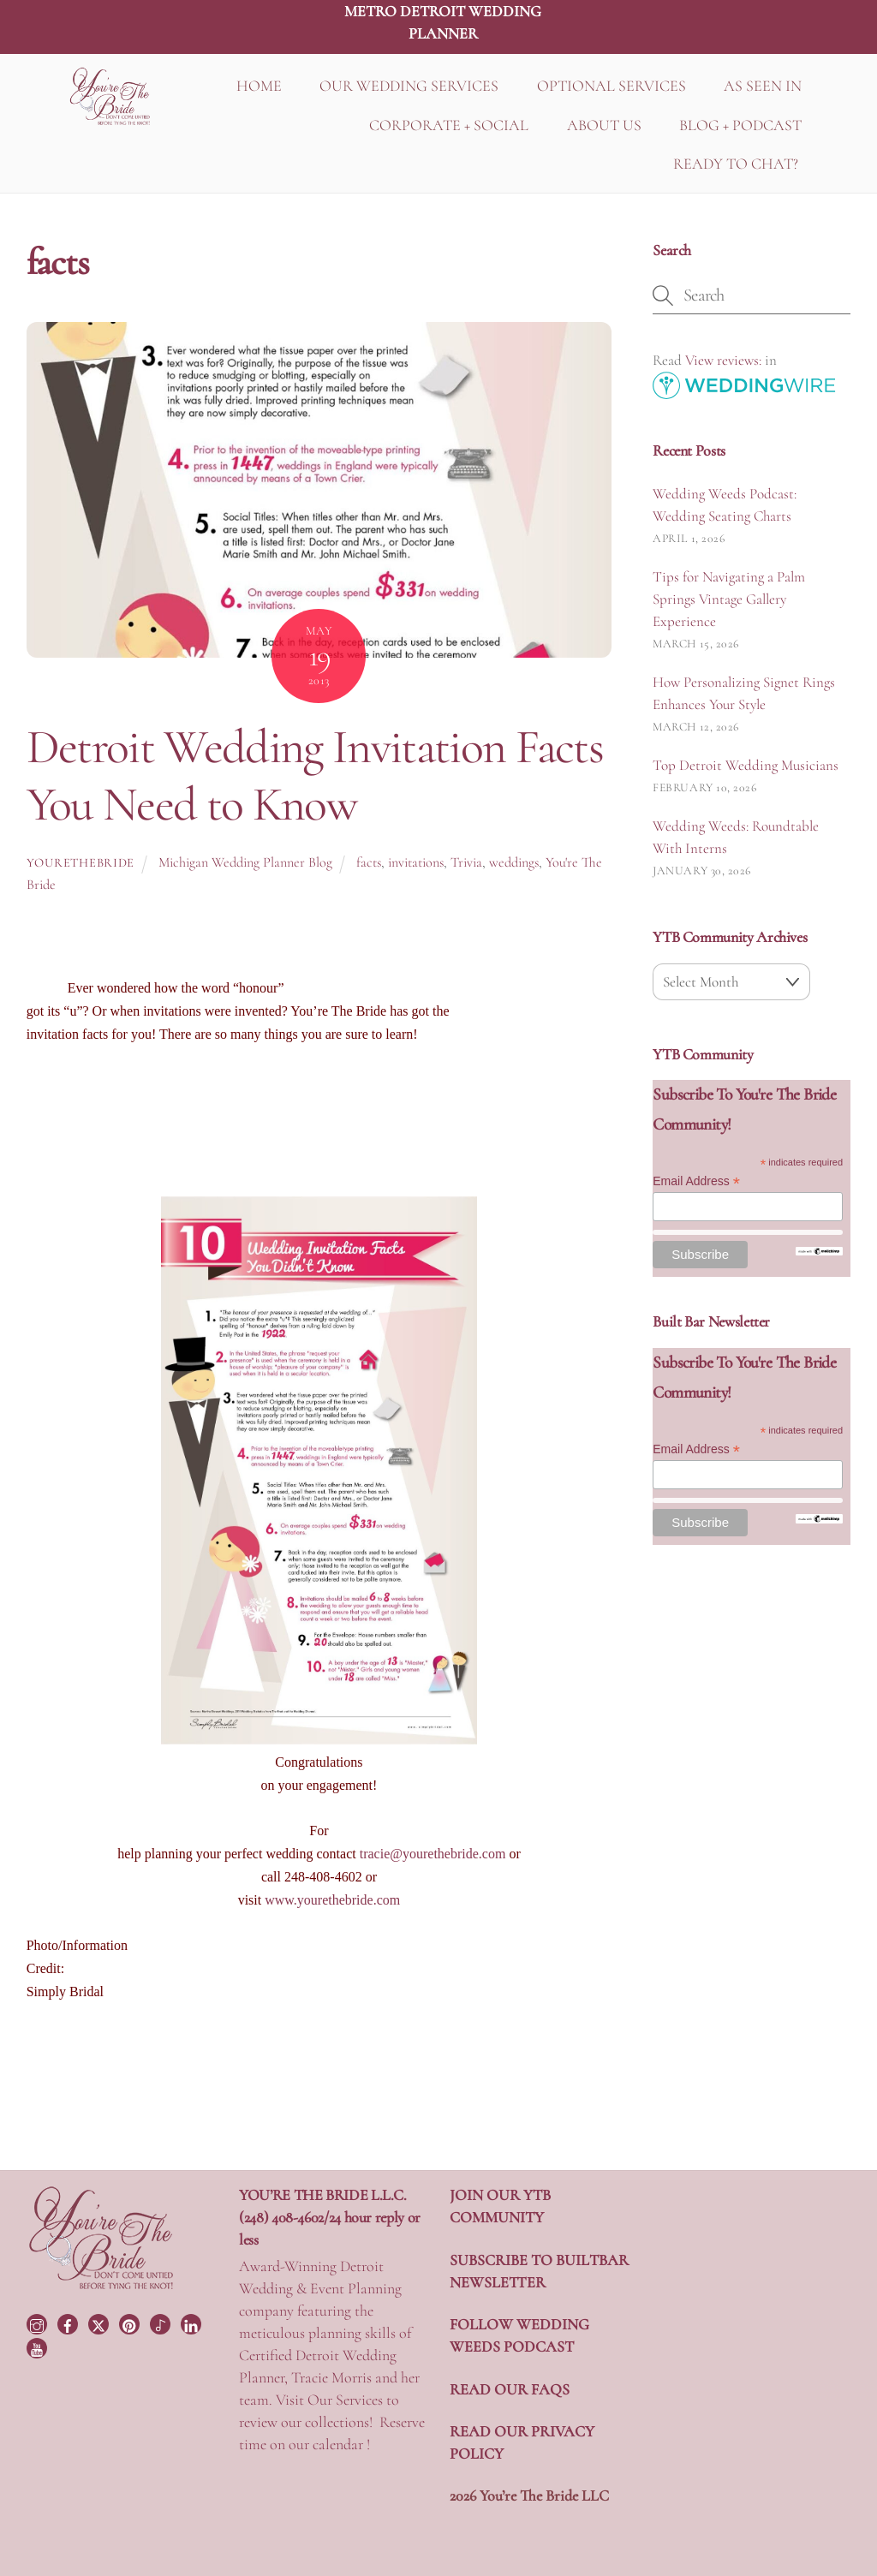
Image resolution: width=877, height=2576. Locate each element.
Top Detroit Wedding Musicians (745, 765)
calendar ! (341, 2444)
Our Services (345, 2399)
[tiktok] (162, 2322)
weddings (514, 862)
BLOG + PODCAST (740, 125)
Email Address (696, 1181)
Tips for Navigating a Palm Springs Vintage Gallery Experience (729, 599)
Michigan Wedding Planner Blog (245, 862)
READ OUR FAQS (510, 2389)
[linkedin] (193, 2322)
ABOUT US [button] (604, 125)
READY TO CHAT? (735, 163)
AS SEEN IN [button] (763, 85)
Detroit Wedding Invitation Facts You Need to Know (315, 775)
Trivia (466, 862)
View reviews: (723, 360)
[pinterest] (131, 2322)
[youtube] (39, 2345)
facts (368, 862)
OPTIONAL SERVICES (611, 85)
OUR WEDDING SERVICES (408, 85)
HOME (259, 85)
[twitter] (100, 2322)
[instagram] (39, 2322)
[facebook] (69, 2322)
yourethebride (80, 863)
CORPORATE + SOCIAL (448, 125)
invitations (416, 862)
